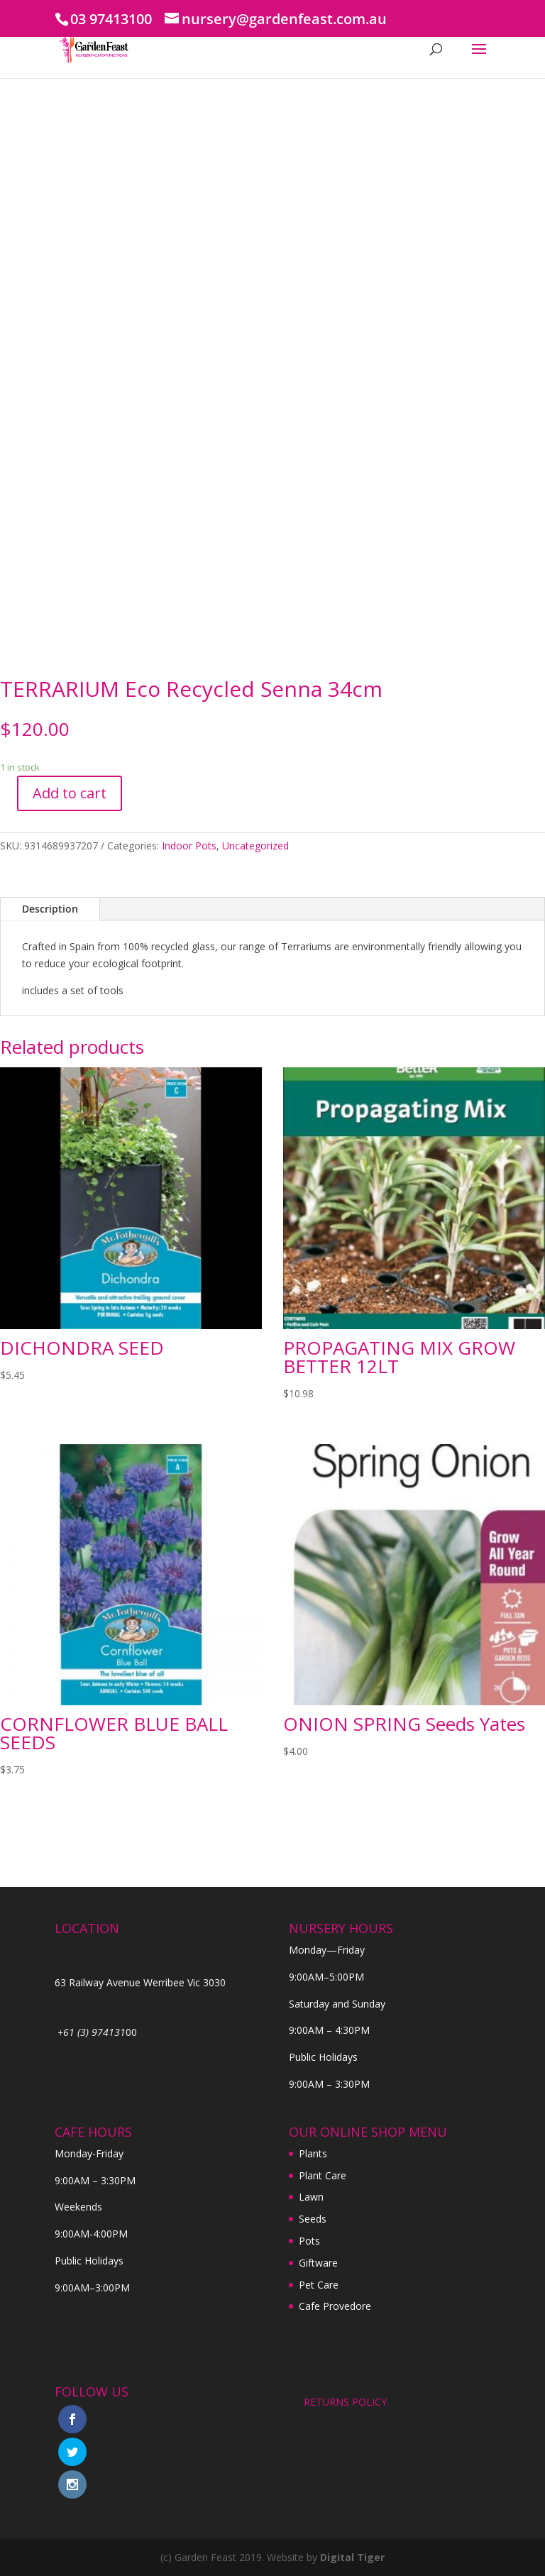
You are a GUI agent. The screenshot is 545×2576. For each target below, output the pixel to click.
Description (50, 908)
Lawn (311, 2196)
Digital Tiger (352, 2557)
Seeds (312, 2218)
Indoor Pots (189, 845)
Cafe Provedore (335, 2306)
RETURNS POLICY (345, 2402)
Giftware (318, 2262)
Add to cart (69, 793)
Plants (313, 2153)
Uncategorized (255, 845)
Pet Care (318, 2284)
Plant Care (322, 2175)
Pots (309, 2240)
